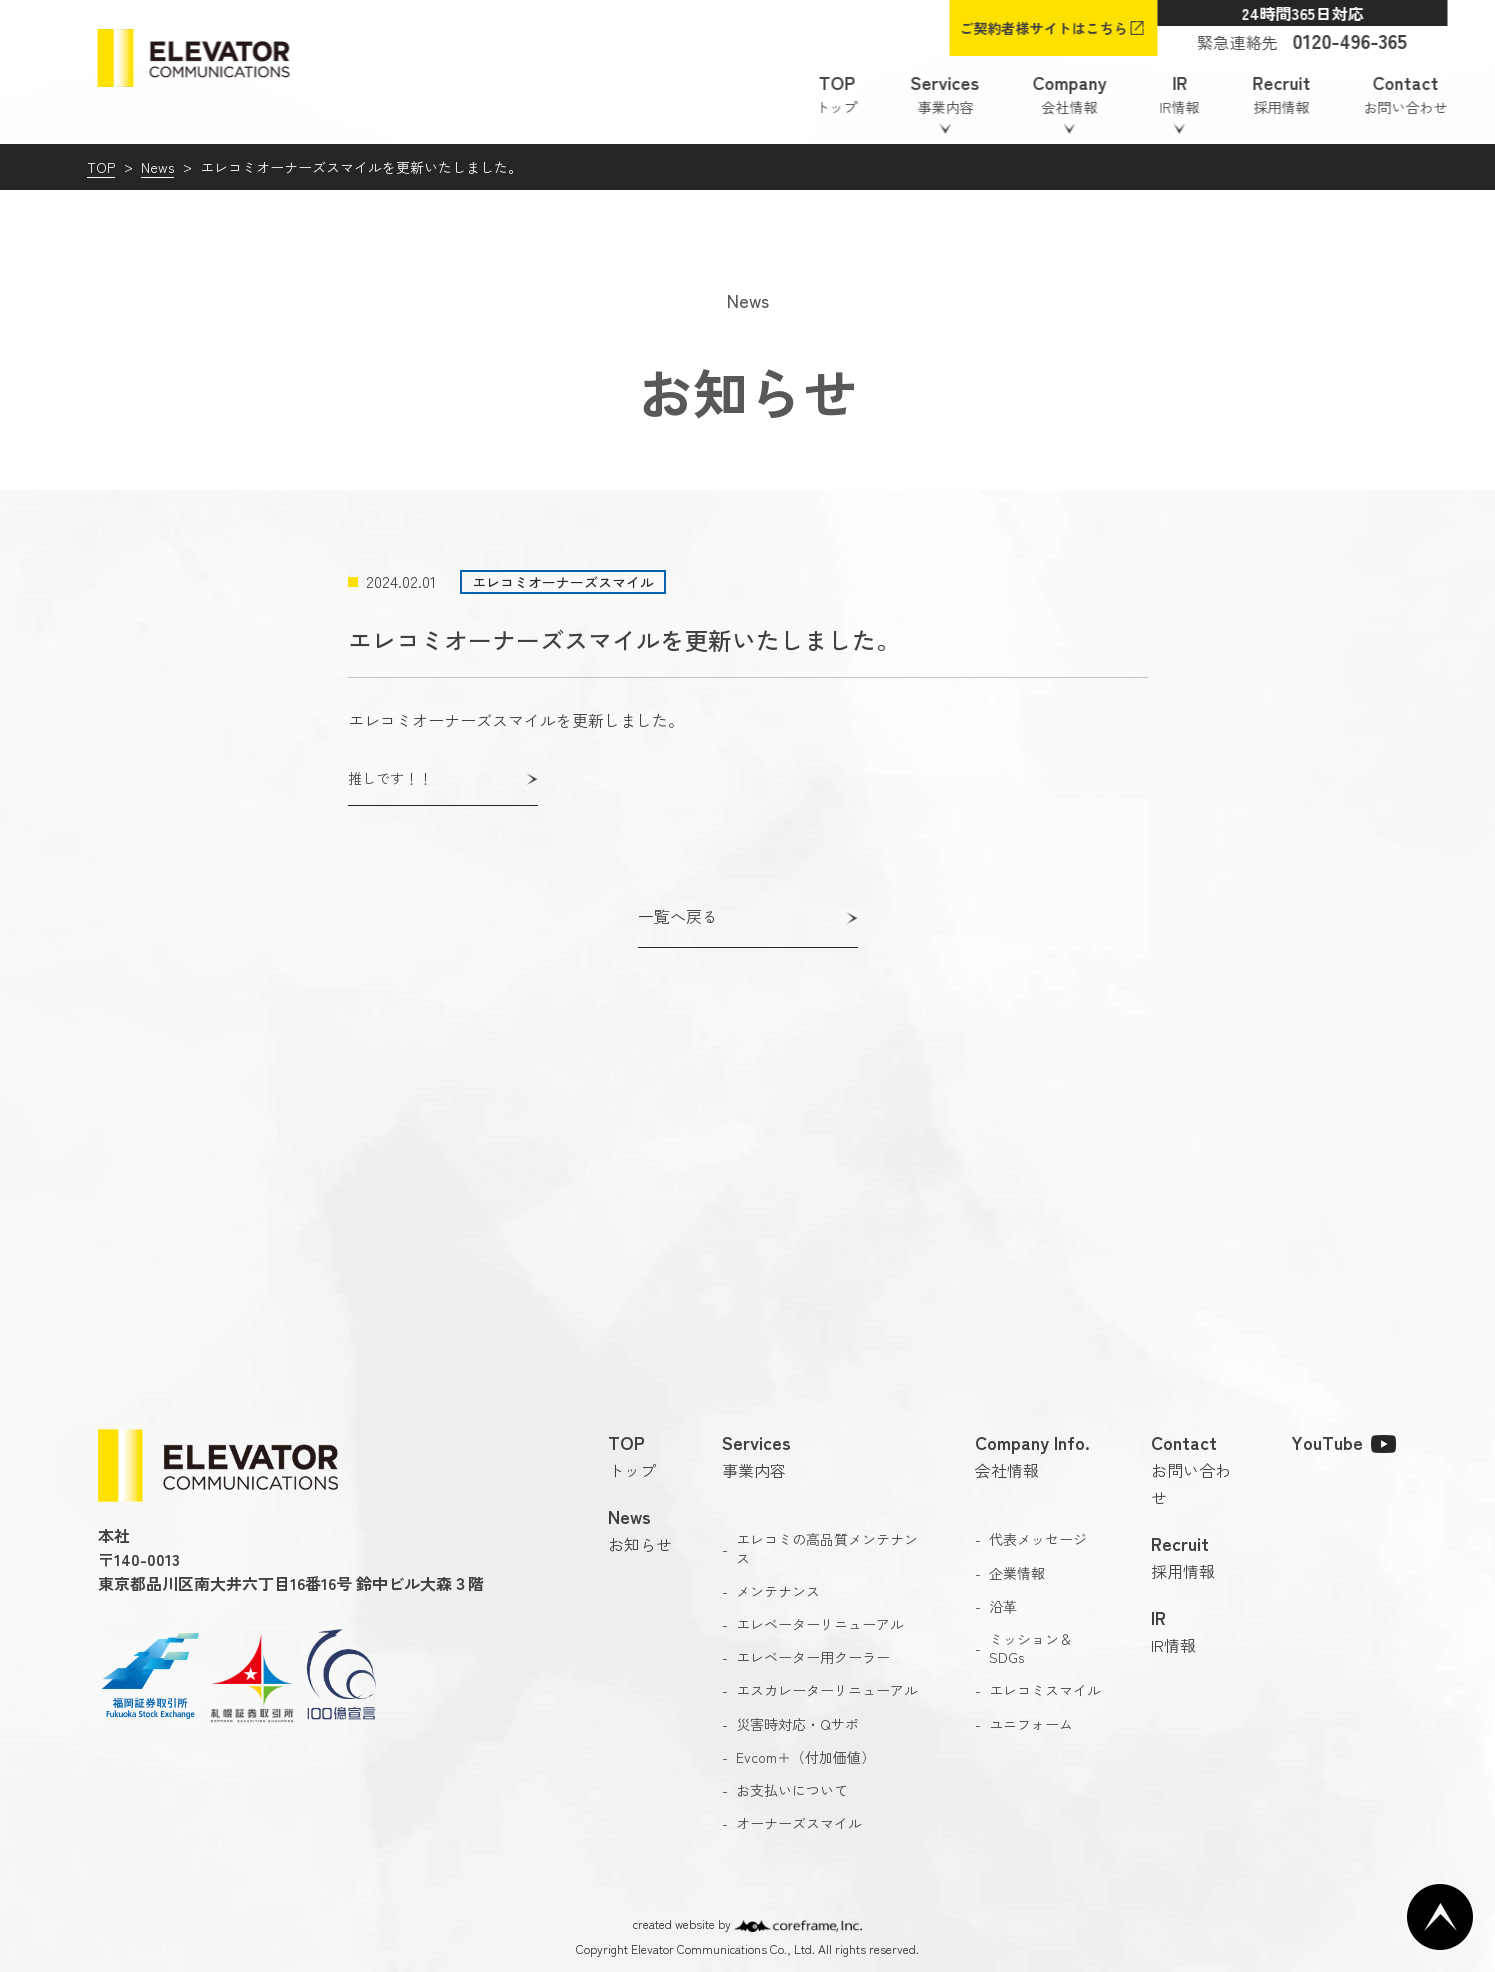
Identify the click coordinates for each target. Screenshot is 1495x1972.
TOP (101, 167)
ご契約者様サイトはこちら (1044, 28)
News (157, 167)
